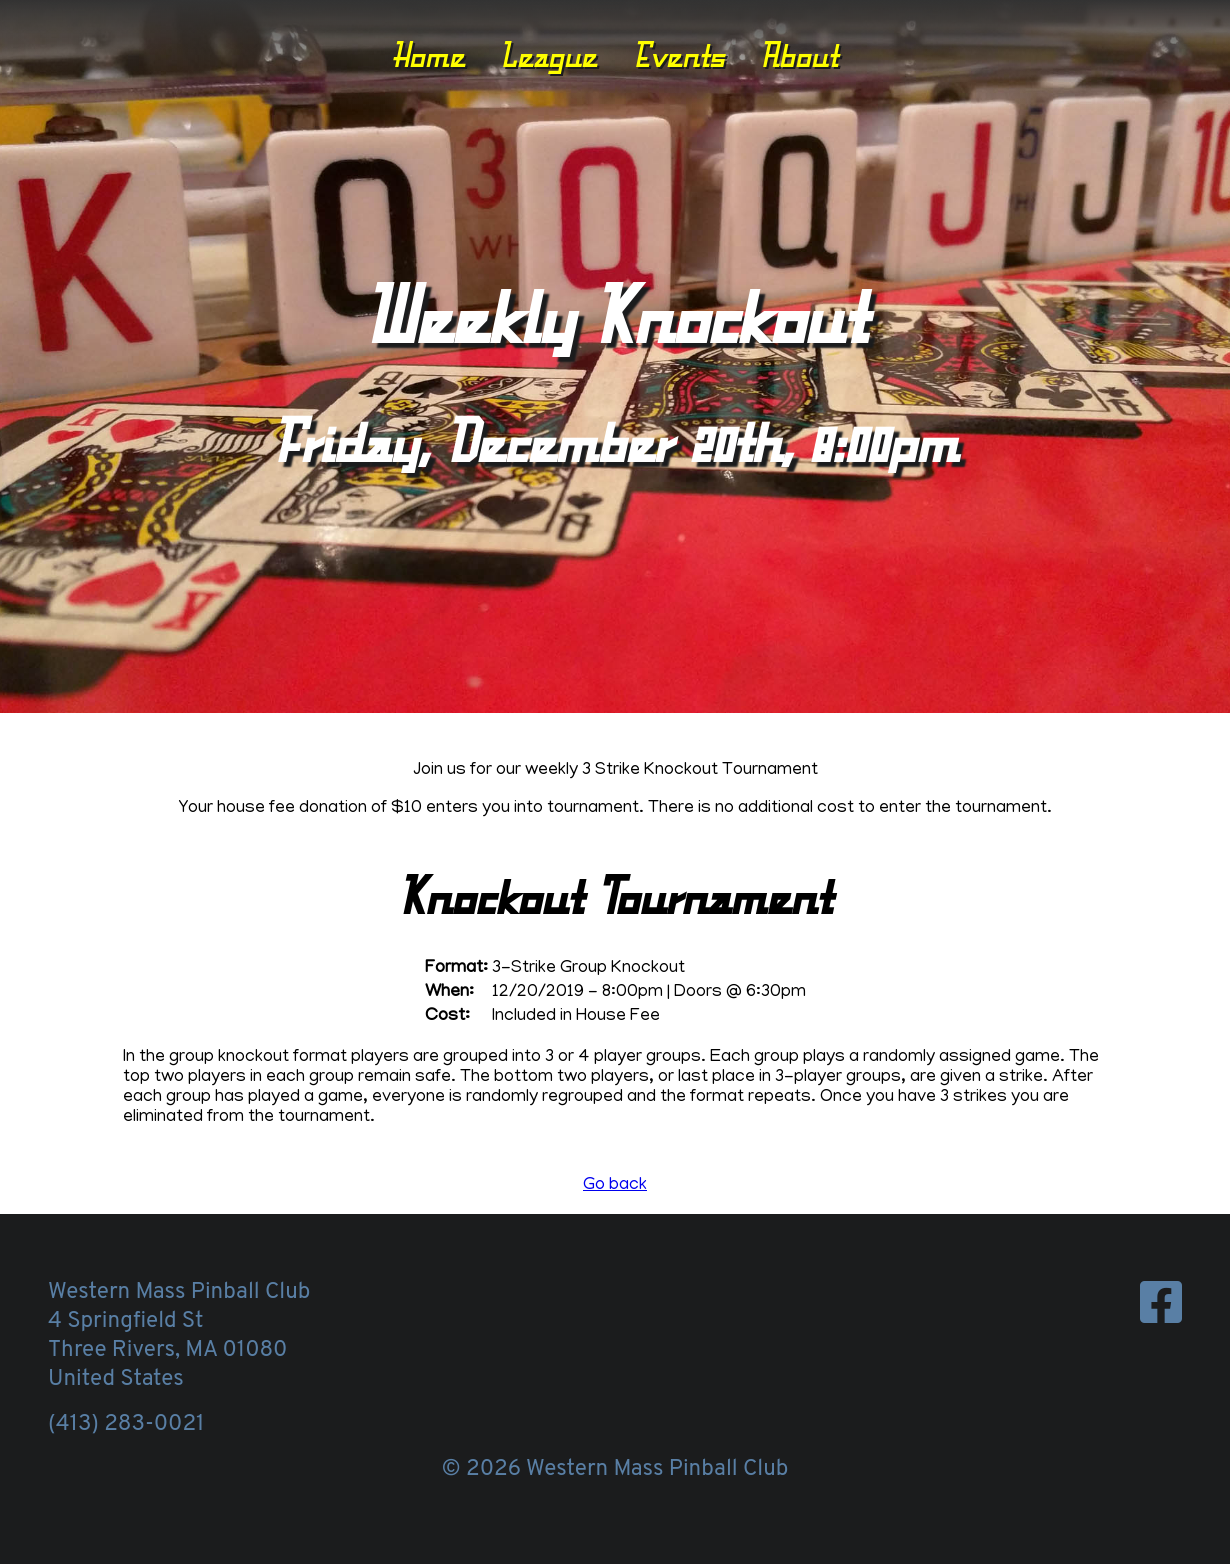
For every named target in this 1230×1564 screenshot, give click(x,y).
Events (679, 55)
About (799, 55)
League (548, 55)
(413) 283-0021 (126, 1424)
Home (428, 55)
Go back (615, 1186)
